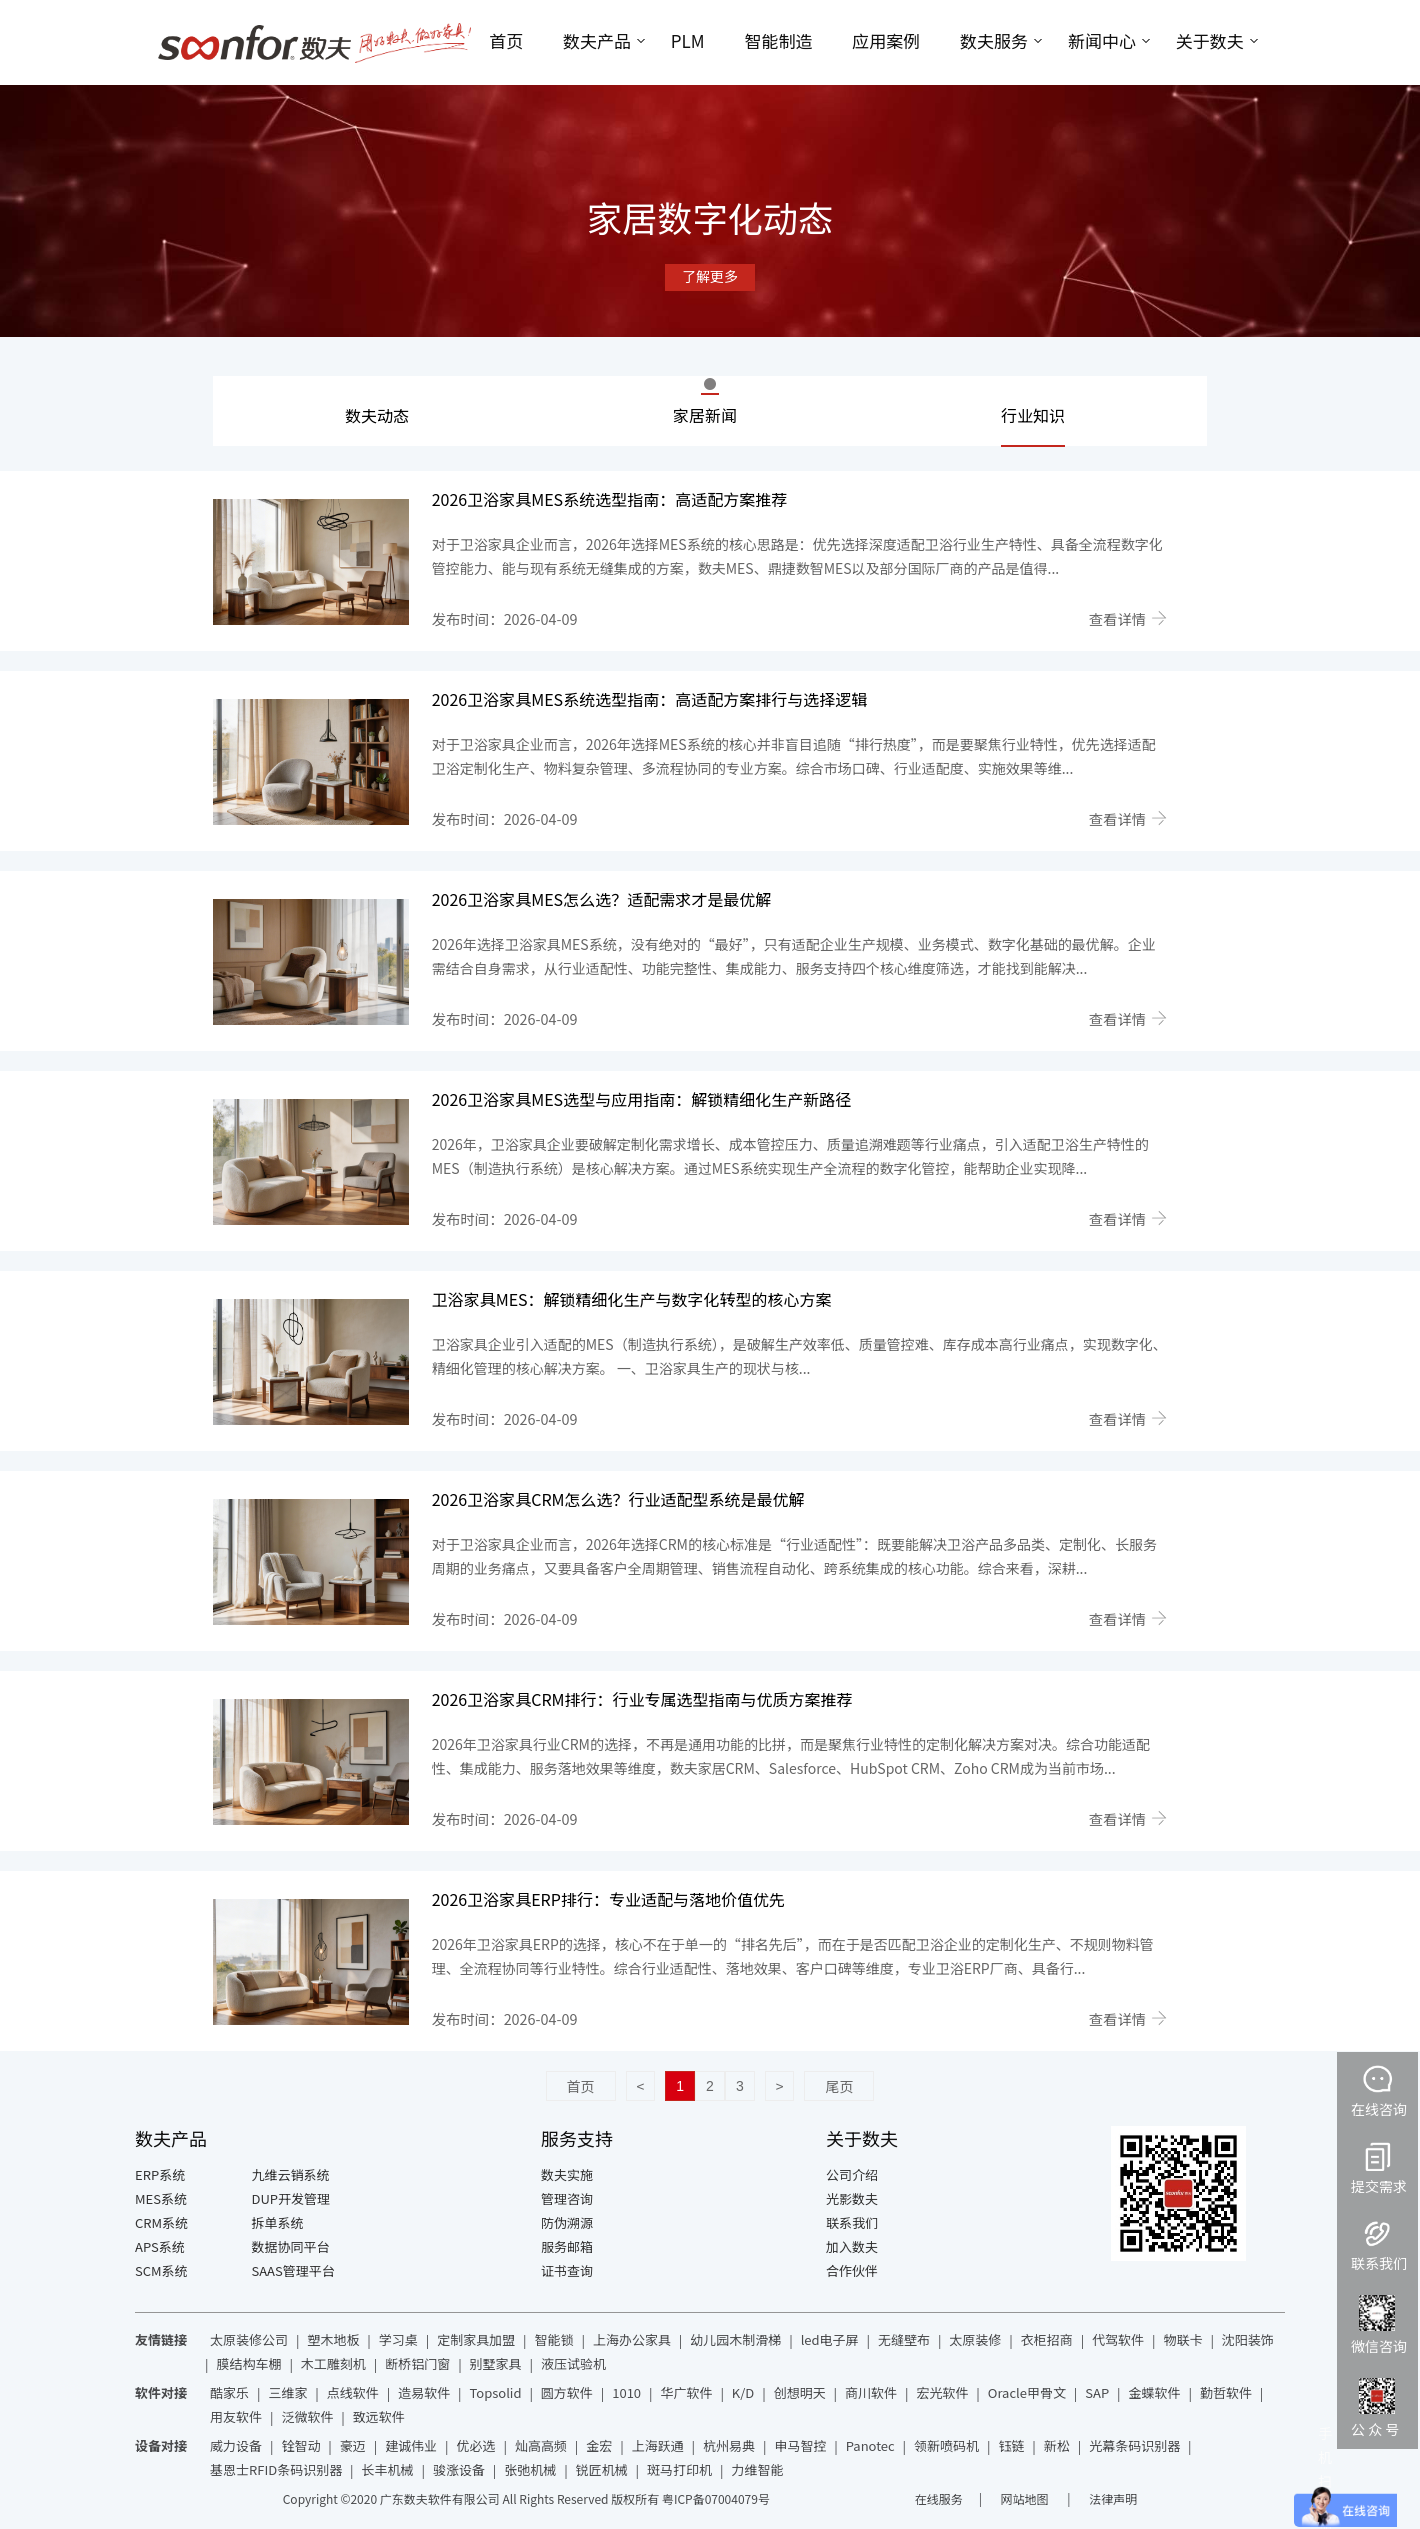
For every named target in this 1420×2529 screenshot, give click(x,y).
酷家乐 (229, 2392)
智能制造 (778, 40)
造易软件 (424, 2392)
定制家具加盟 (476, 2339)
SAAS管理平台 (293, 2270)
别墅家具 (496, 2363)
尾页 (839, 2086)
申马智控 (800, 2445)
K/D (743, 2392)
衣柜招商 (1047, 2339)
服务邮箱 (567, 2246)
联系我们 (852, 2222)
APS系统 (160, 2246)
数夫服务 (994, 40)
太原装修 (975, 2339)
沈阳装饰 (1248, 2339)
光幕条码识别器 (1134, 2445)
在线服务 (939, 2498)
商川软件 (871, 2392)
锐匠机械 (602, 2469)
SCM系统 (161, 2270)
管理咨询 (567, 2198)
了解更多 (710, 276)
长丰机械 (388, 2469)
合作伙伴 (852, 2270)
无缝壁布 (904, 2339)
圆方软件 (567, 2392)
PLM (688, 40)
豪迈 (353, 2445)
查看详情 (1128, 618)
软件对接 (161, 2392)
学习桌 (398, 2339)
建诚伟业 (411, 2445)
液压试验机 (573, 2363)
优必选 (476, 2445)
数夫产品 (597, 40)
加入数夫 (852, 2246)
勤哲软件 (1226, 2392)
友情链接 (161, 2339)
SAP (1097, 2392)
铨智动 (300, 2445)
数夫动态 (377, 415)
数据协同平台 (291, 2246)
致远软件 (379, 2416)
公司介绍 (852, 2174)
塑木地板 (333, 2339)
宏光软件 (942, 2392)
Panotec (870, 2445)
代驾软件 (1118, 2339)
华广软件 (686, 2392)
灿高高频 (541, 2445)
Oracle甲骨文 (1027, 2392)
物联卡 (1182, 2339)
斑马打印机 (679, 2469)
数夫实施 (567, 2174)
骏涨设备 (459, 2469)
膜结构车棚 (248, 2363)
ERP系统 (160, 2174)
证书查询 (567, 2270)
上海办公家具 (632, 2339)
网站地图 (1026, 2498)
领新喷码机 (946, 2445)
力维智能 (757, 2469)
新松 (1057, 2445)
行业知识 (1033, 415)
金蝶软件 (1155, 2392)
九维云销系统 (291, 2174)
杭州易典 (729, 2445)
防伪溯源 (567, 2222)
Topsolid (496, 2392)
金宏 (599, 2445)
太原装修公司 (249, 2339)
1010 (626, 2392)
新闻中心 (1102, 40)
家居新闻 (705, 415)
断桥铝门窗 (417, 2363)
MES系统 (161, 2198)
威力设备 (236, 2445)
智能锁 (554, 2339)
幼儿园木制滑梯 (735, 2339)
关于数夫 (1210, 40)
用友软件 (236, 2416)
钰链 (1011, 2445)
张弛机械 (530, 2469)
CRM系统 (161, 2222)
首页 (506, 40)
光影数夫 (852, 2198)
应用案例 (886, 40)
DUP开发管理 (291, 2198)
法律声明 (1113, 2498)
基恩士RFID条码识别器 (276, 2469)
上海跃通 (658, 2445)
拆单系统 (278, 2222)
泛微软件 (307, 2416)
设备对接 (161, 2445)
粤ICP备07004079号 (716, 2498)
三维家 (287, 2392)
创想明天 (800, 2392)
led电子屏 (830, 2339)
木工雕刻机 (333, 2363)
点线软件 (353, 2392)
